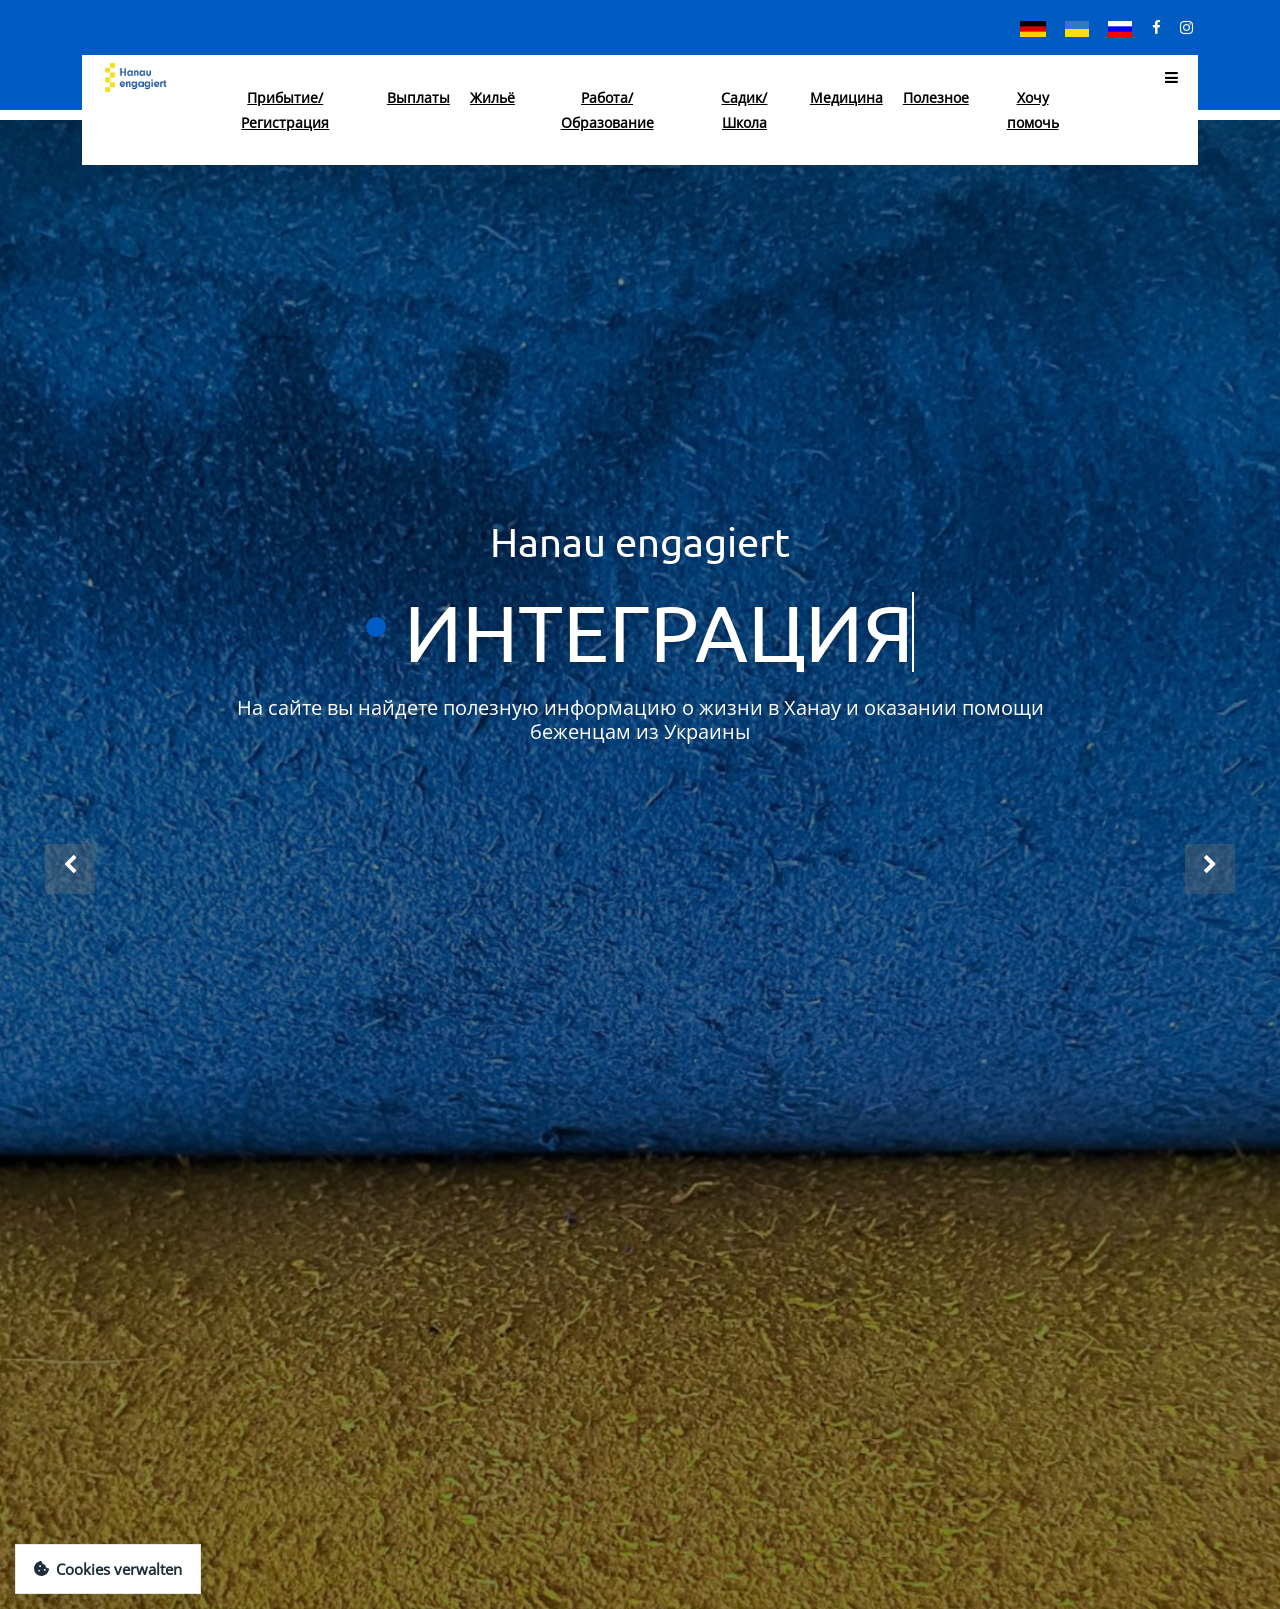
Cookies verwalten (108, 1569)
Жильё (492, 97)
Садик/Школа (744, 110)
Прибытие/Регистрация (285, 110)
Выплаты (418, 97)
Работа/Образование (607, 110)
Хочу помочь (1033, 110)
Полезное (936, 97)
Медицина (846, 97)
